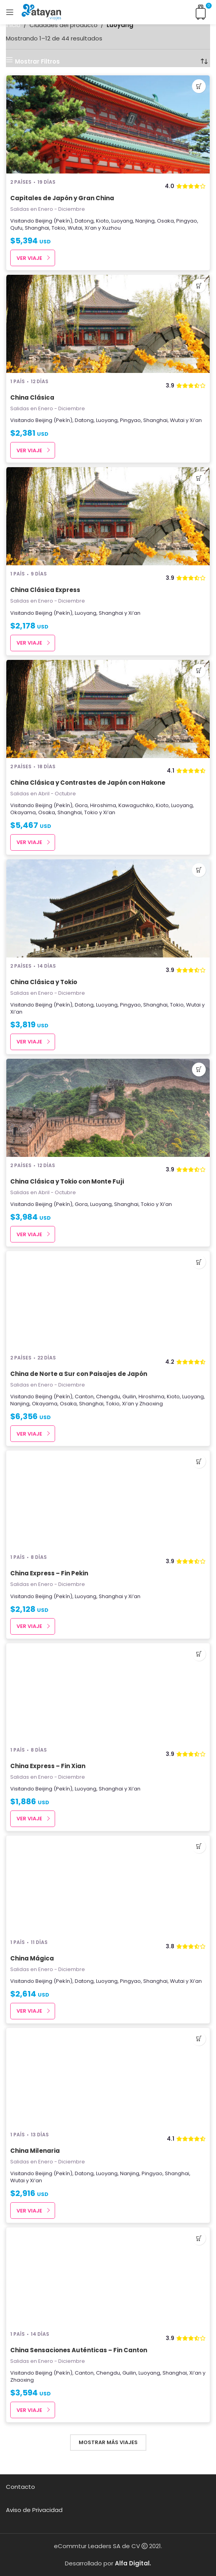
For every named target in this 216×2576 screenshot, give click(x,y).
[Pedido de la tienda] (204, 61)
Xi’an (91, 228)
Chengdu (108, 1396)
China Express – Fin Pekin (49, 1573)
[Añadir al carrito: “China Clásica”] (199, 285)
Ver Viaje (29, 258)
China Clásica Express (45, 590)
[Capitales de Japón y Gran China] (108, 124)
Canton (84, 1396)
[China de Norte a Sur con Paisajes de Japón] (108, 1300)
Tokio (58, 228)
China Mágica (32, 1958)
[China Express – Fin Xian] (108, 1692)
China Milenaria (35, 2151)
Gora (81, 805)
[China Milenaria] (108, 2077)
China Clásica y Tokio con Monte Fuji (67, 1181)
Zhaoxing (151, 1403)
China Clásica (32, 397)
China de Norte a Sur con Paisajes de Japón (78, 1374)
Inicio (13, 25)
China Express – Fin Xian (47, 1766)
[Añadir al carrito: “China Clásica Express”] (199, 478)
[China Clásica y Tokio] (108, 908)
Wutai (75, 228)
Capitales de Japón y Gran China (62, 198)
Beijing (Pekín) (53, 221)
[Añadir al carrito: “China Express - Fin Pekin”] (199, 1461)
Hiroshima (103, 805)
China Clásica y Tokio (43, 982)
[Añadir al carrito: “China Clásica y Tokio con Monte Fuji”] (199, 1069)
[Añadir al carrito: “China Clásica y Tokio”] (199, 870)
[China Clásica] (108, 324)
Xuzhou (111, 228)
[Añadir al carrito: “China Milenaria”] (199, 2039)
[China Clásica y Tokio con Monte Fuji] (108, 1108)
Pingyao (186, 221)
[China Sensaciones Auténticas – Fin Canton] (108, 2276)
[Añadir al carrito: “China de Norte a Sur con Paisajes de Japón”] (199, 1262)
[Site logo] (41, 11)
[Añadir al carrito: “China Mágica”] (199, 1846)
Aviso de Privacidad (34, 2510)
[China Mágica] (108, 1885)
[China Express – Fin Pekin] (108, 1500)
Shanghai (37, 228)
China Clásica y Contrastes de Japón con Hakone (87, 782)
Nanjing (145, 221)
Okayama (23, 812)
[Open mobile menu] (10, 12)
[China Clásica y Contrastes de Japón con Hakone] (108, 709)
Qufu (16, 228)
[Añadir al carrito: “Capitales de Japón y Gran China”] (199, 86)
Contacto (20, 2487)
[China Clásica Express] (108, 516)
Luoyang (122, 221)
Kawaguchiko (135, 805)
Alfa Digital (132, 2563)
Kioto (102, 221)
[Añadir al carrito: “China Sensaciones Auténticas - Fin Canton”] (199, 2238)
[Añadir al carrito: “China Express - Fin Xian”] (199, 1654)
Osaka (165, 221)
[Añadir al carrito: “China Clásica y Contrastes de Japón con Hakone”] (199, 671)
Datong (84, 221)
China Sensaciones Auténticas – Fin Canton (78, 2350)
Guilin (129, 1396)
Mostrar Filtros (37, 61)
